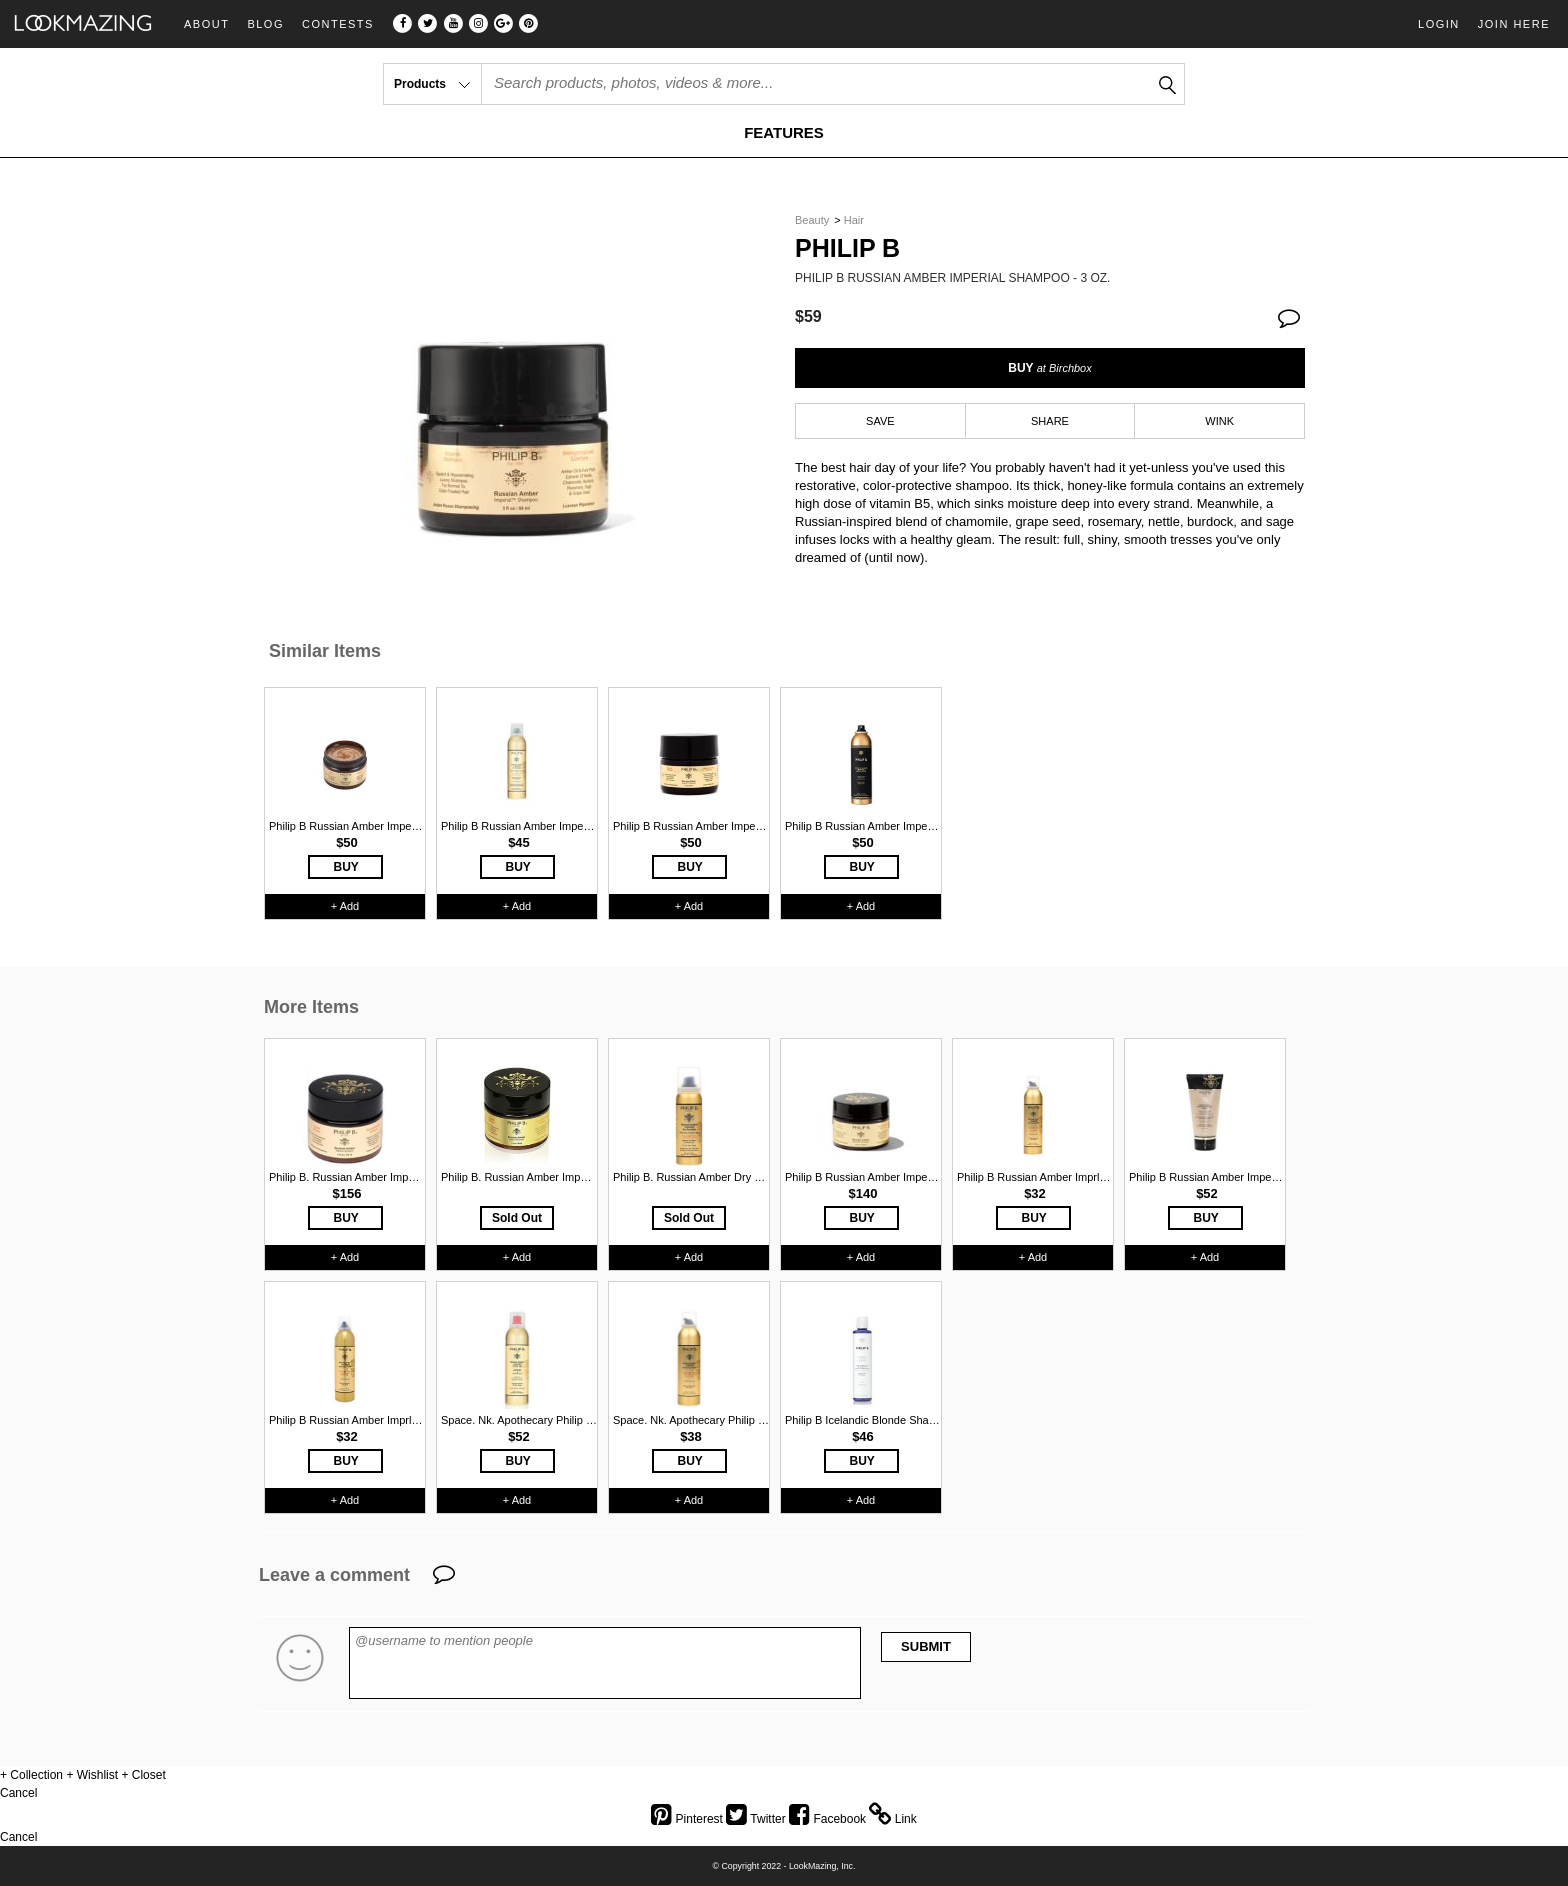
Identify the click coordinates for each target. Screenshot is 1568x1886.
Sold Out (517, 1218)
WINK (1219, 421)
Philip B (847, 248)
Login (1439, 24)
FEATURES (784, 132)
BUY (1049, 368)
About (206, 24)
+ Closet (143, 1775)
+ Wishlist (92, 1775)
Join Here (1514, 24)
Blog (265, 24)
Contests (338, 24)
